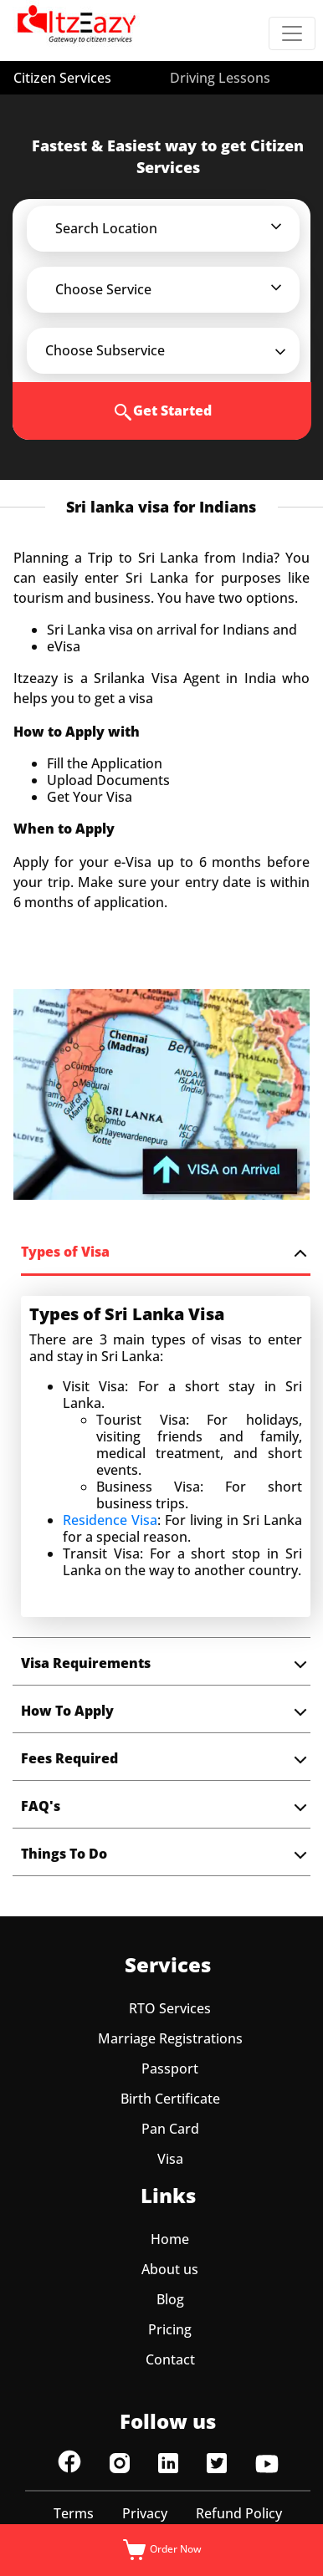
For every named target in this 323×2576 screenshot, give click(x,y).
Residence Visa (110, 1520)
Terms (74, 2513)
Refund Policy (239, 2513)
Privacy (144, 2513)
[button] (174, 228)
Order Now (162, 2550)
